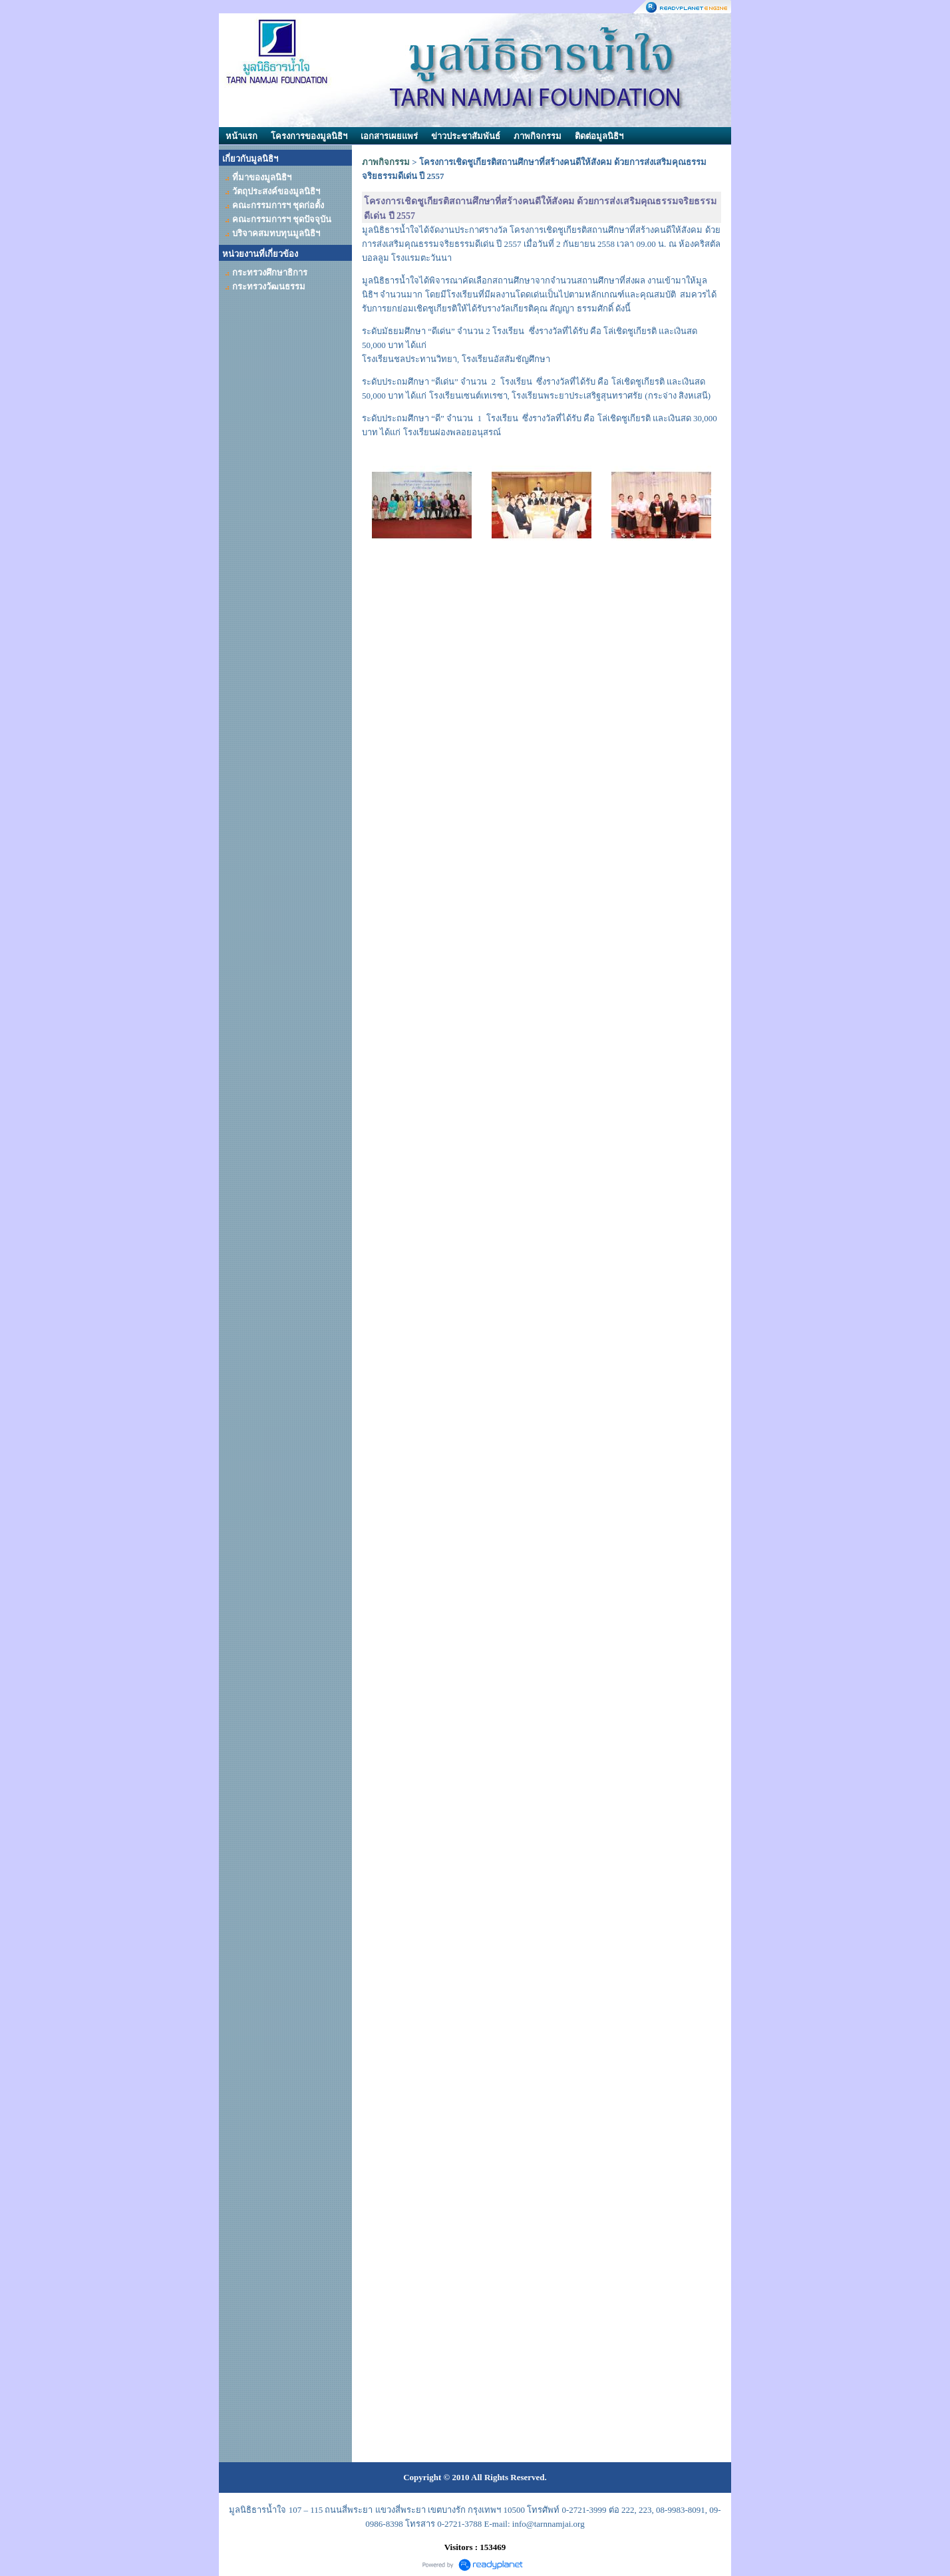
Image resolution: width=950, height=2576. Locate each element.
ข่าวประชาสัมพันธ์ (465, 136)
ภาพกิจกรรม (537, 136)
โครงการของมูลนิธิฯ (309, 136)
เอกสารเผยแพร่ (389, 136)
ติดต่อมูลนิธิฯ (599, 136)
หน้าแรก (241, 136)
